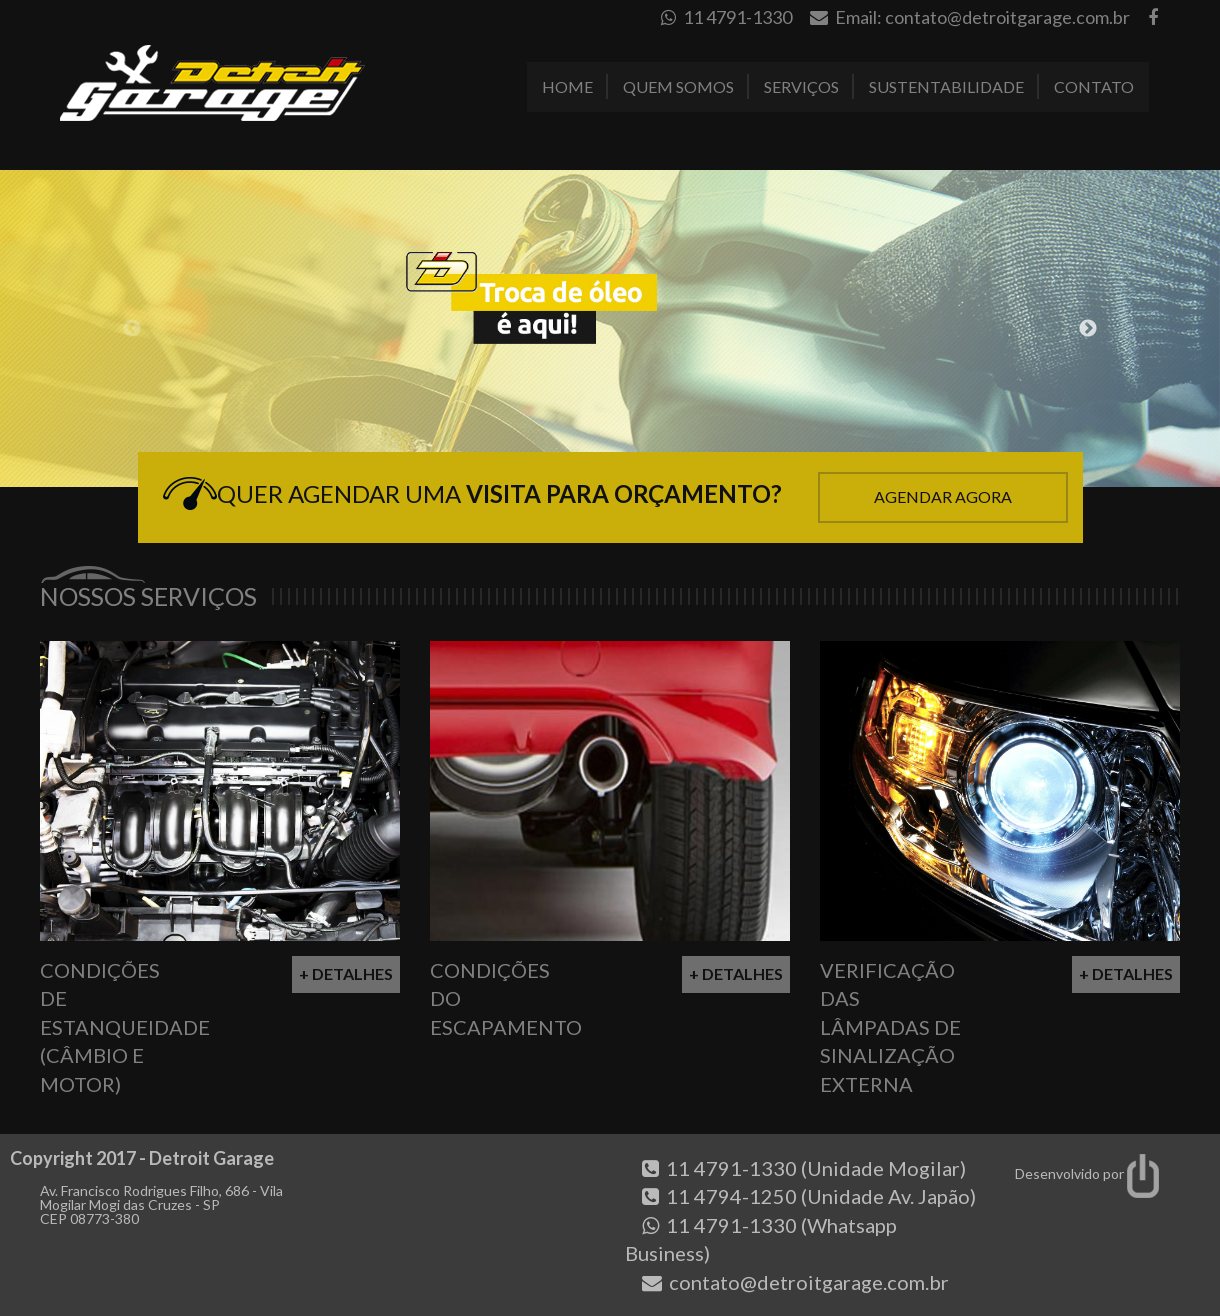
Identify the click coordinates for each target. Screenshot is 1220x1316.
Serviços (801, 86)
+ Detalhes (346, 973)
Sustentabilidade (946, 86)
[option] (610, 328)
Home (567, 86)
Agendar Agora (943, 496)
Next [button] (1088, 329)
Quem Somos (678, 86)
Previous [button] (132, 329)
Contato (1094, 86)
